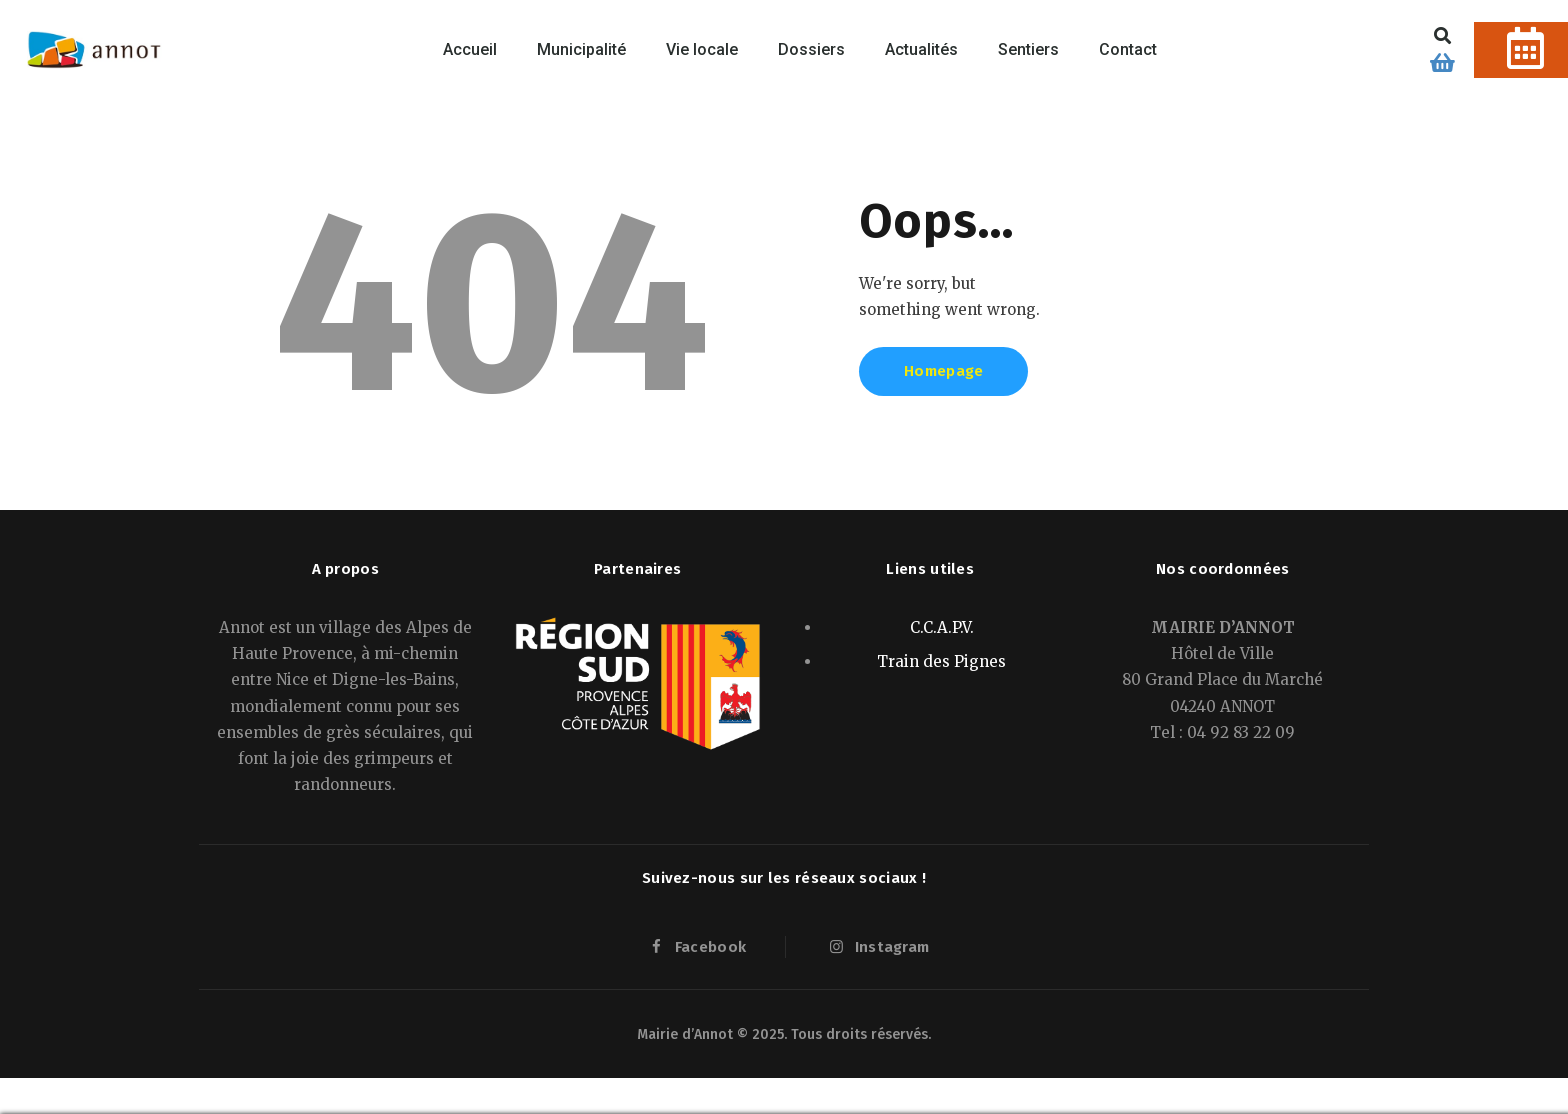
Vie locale (702, 49)
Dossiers (811, 49)
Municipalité (581, 49)
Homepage (943, 371)
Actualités (921, 49)
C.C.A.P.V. (942, 627)
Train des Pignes (941, 661)
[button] (1443, 35)
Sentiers (1028, 49)
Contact (1128, 49)
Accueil (470, 49)
